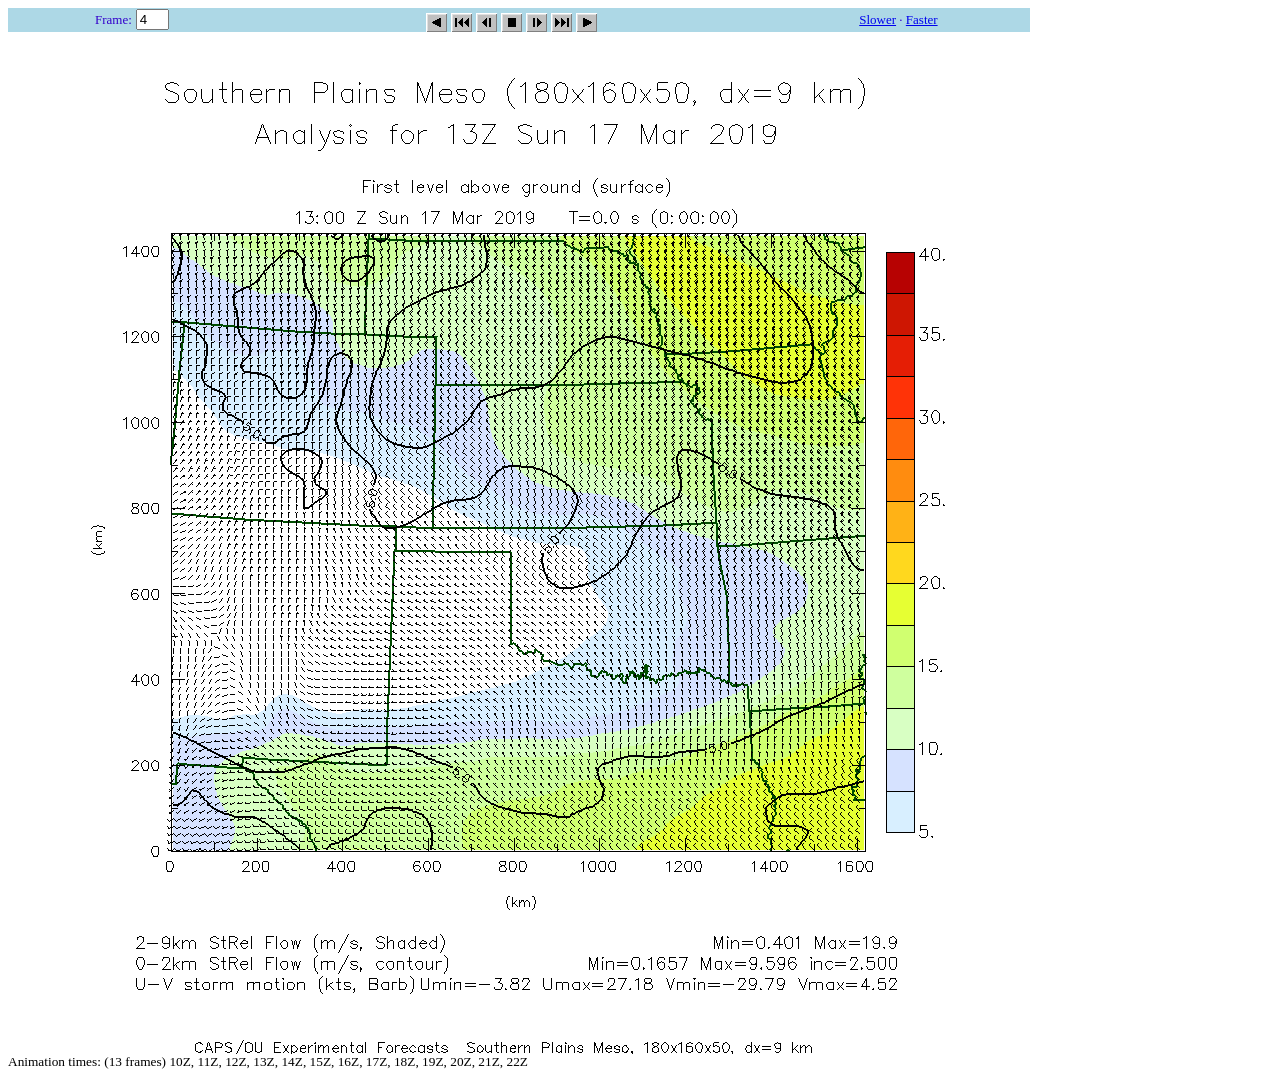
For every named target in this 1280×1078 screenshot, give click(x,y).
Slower (877, 19)
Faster (922, 19)
